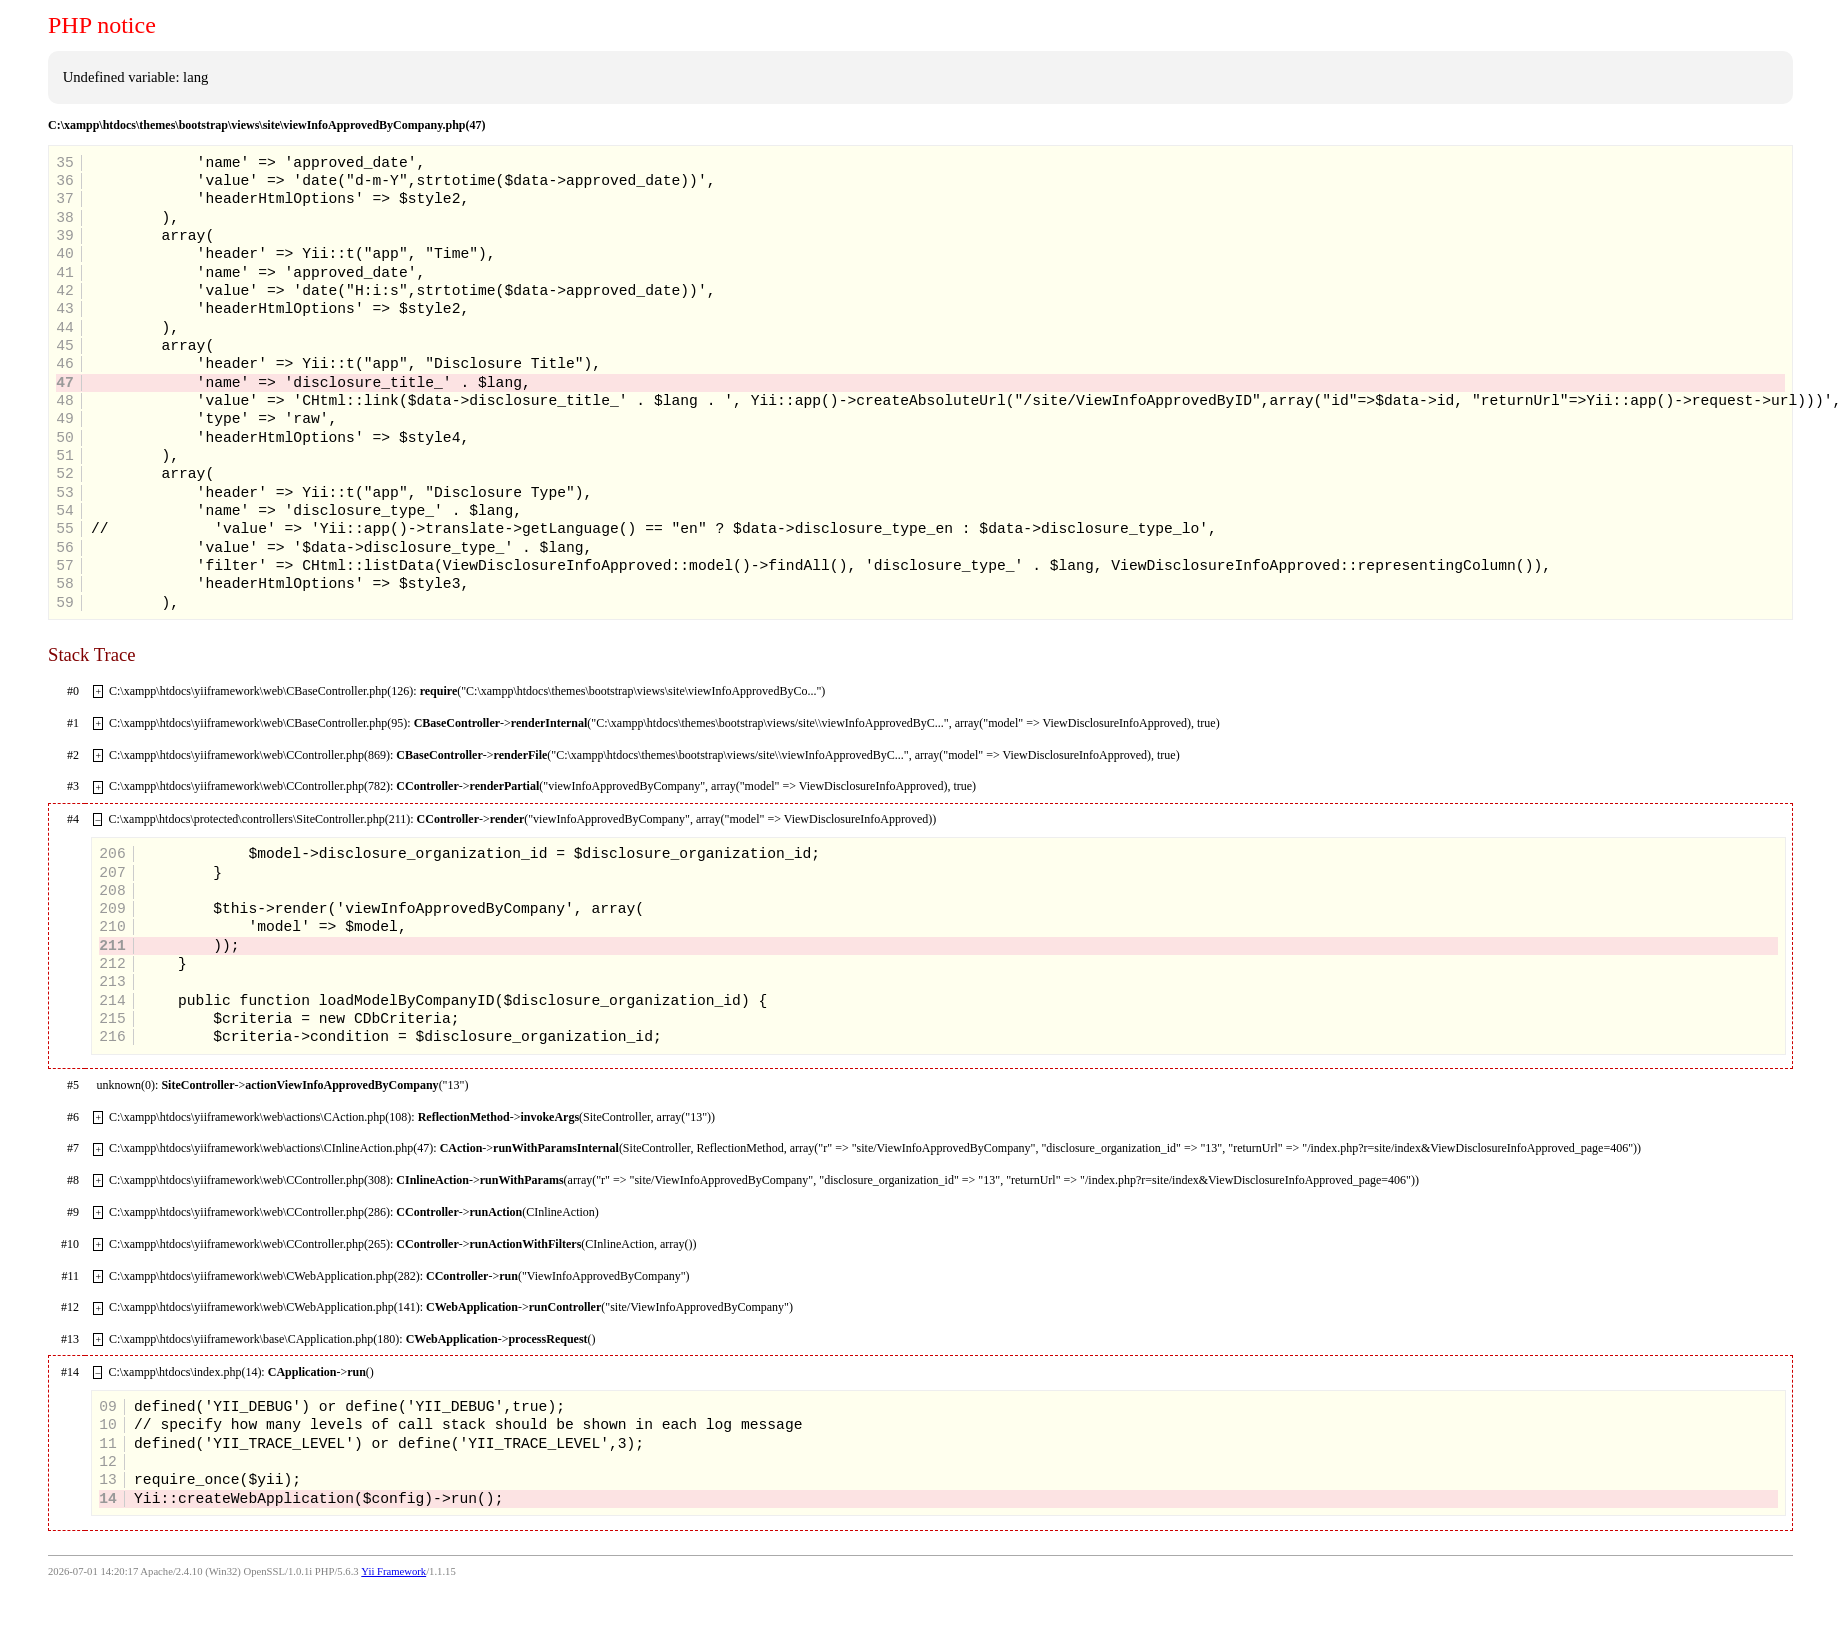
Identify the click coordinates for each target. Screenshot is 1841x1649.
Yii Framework (393, 1571)
